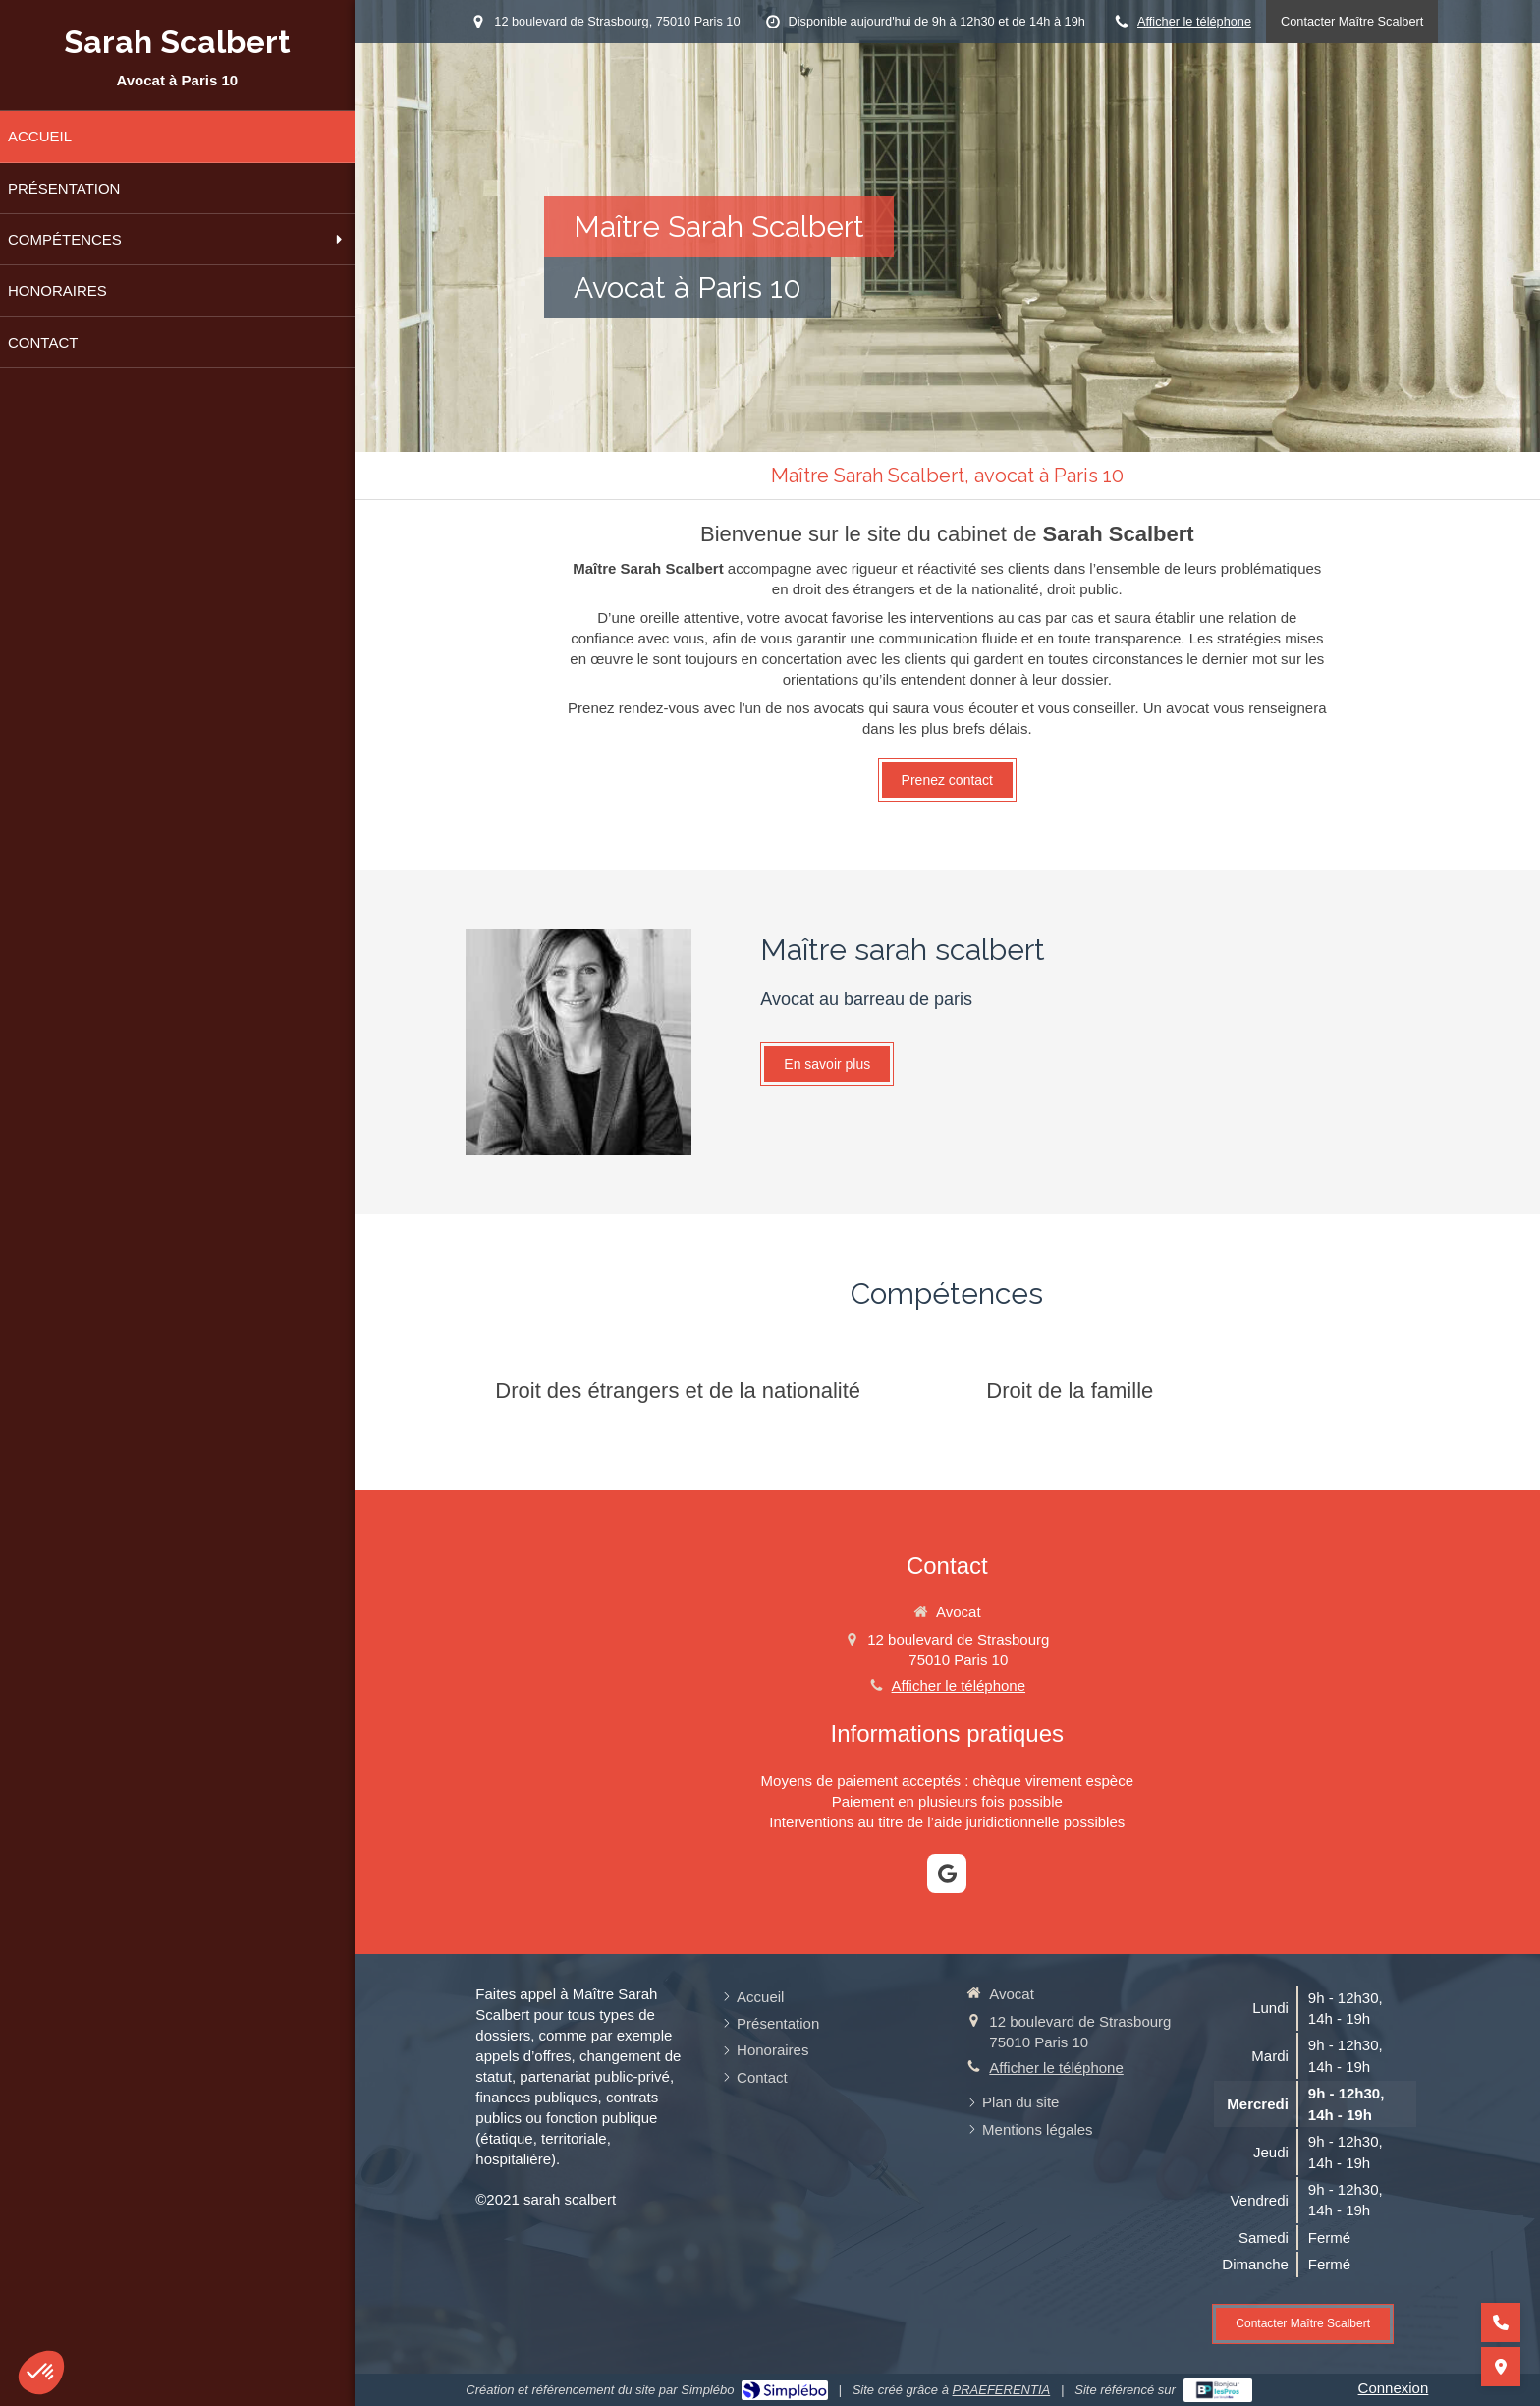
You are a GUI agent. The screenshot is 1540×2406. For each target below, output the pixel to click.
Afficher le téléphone (1194, 21)
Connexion (1393, 2387)
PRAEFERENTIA (1002, 2389)
